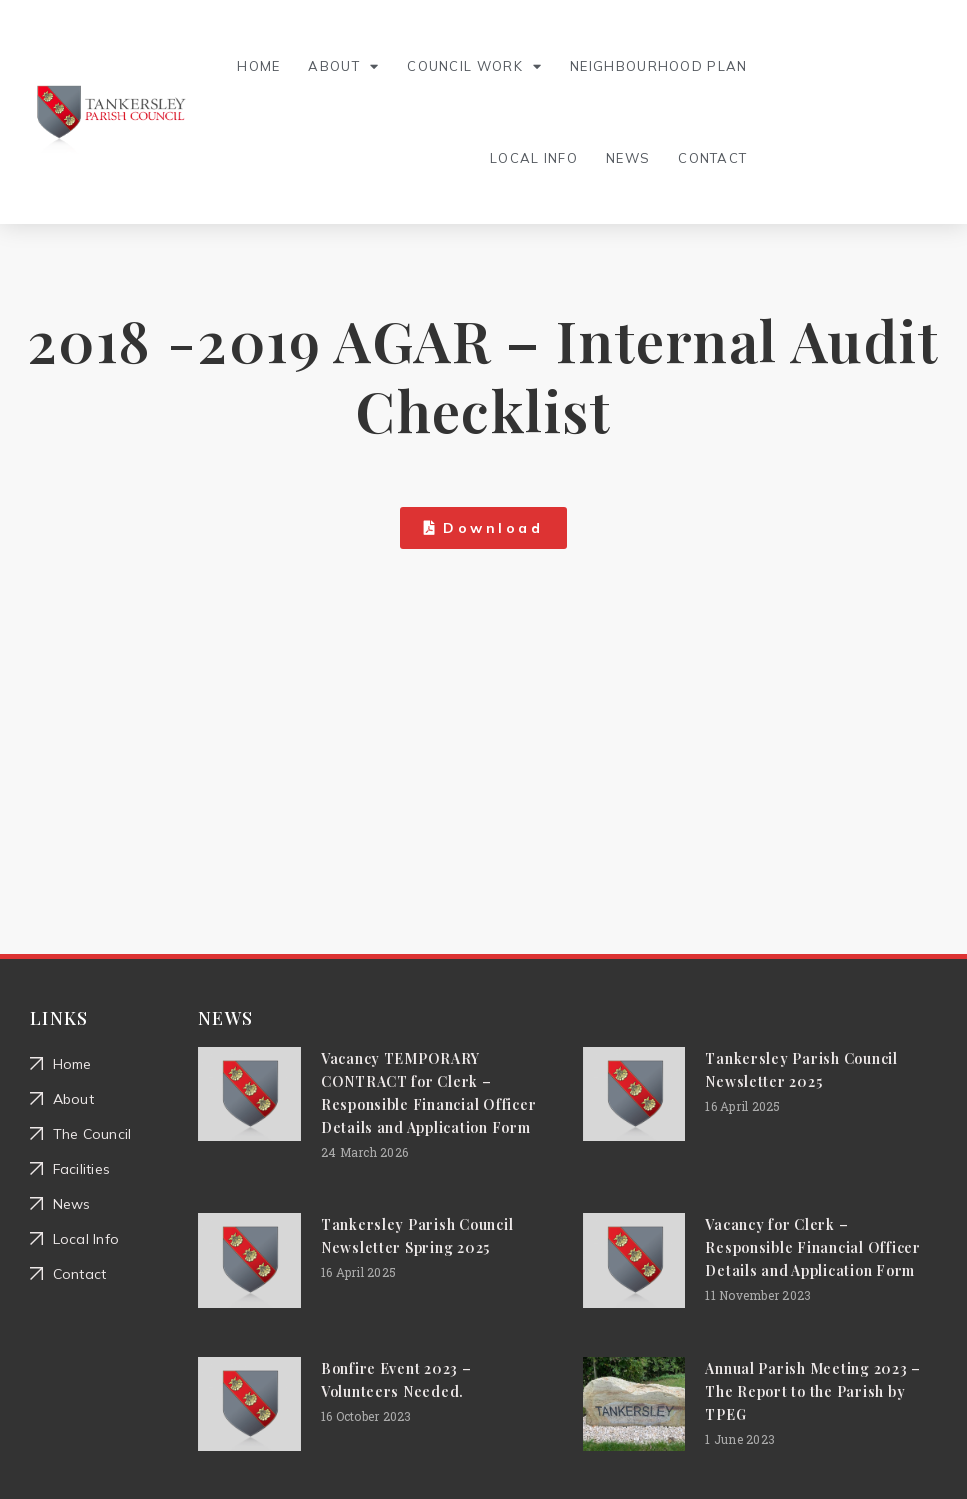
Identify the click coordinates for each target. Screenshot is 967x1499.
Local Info (534, 158)
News (628, 158)
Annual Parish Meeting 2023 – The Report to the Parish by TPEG (813, 1391)
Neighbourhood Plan (658, 66)
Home (258, 66)
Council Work (474, 66)
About (343, 66)
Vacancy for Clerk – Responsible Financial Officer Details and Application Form (812, 1247)
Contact (712, 158)
